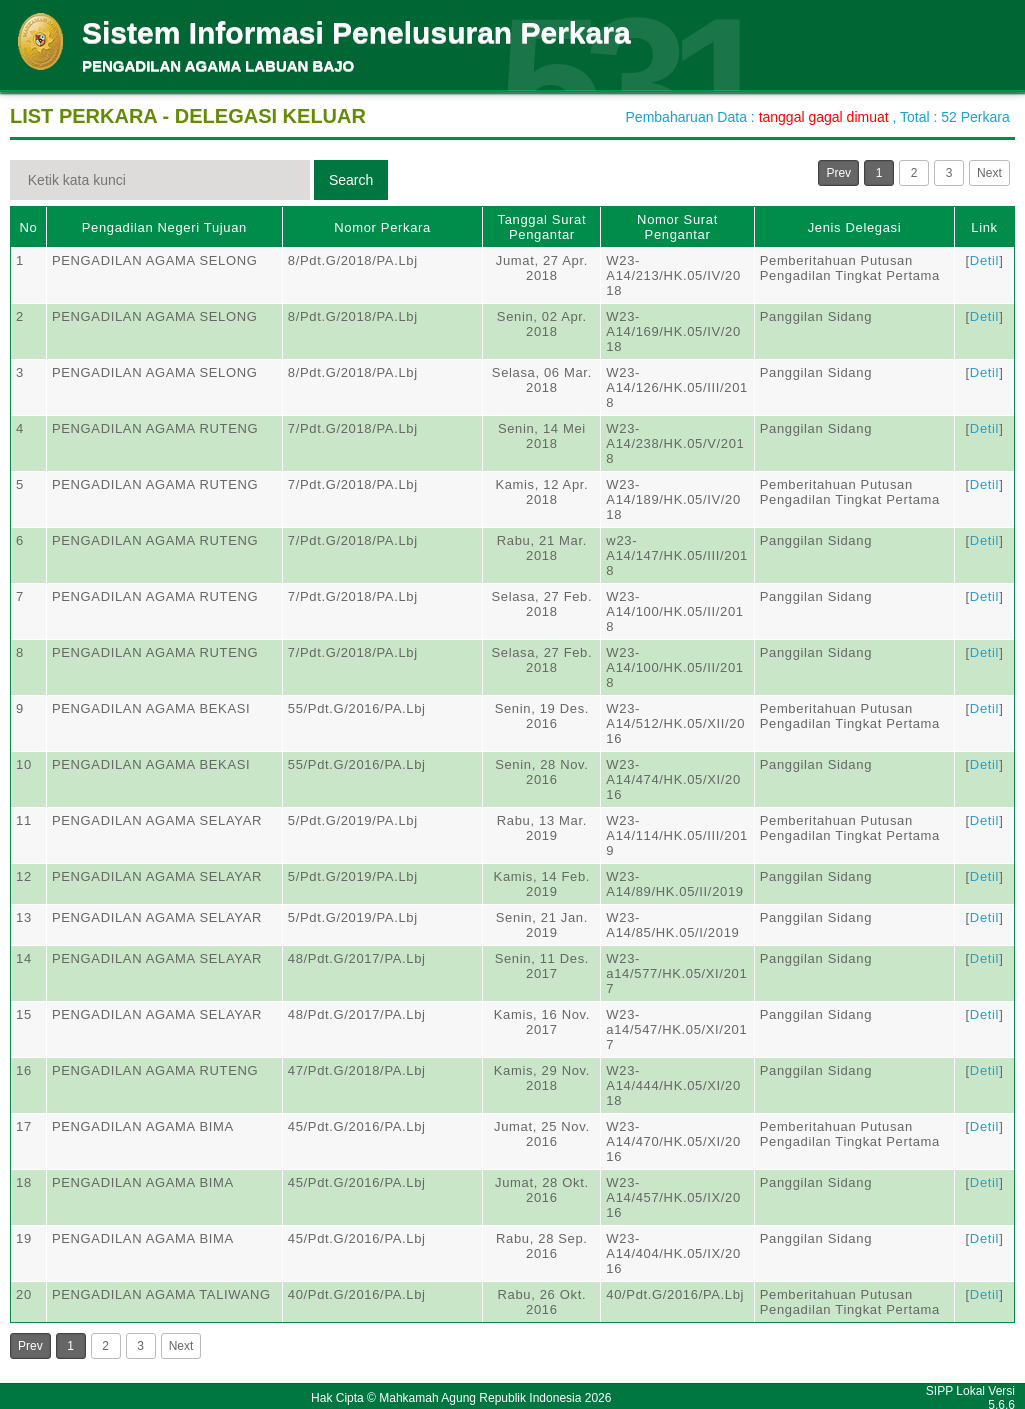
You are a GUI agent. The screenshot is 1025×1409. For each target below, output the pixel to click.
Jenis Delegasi (855, 227)
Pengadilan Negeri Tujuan (164, 227)
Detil (984, 260)
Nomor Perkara (382, 227)
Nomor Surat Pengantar (677, 227)
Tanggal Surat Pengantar (542, 227)
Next (989, 173)
